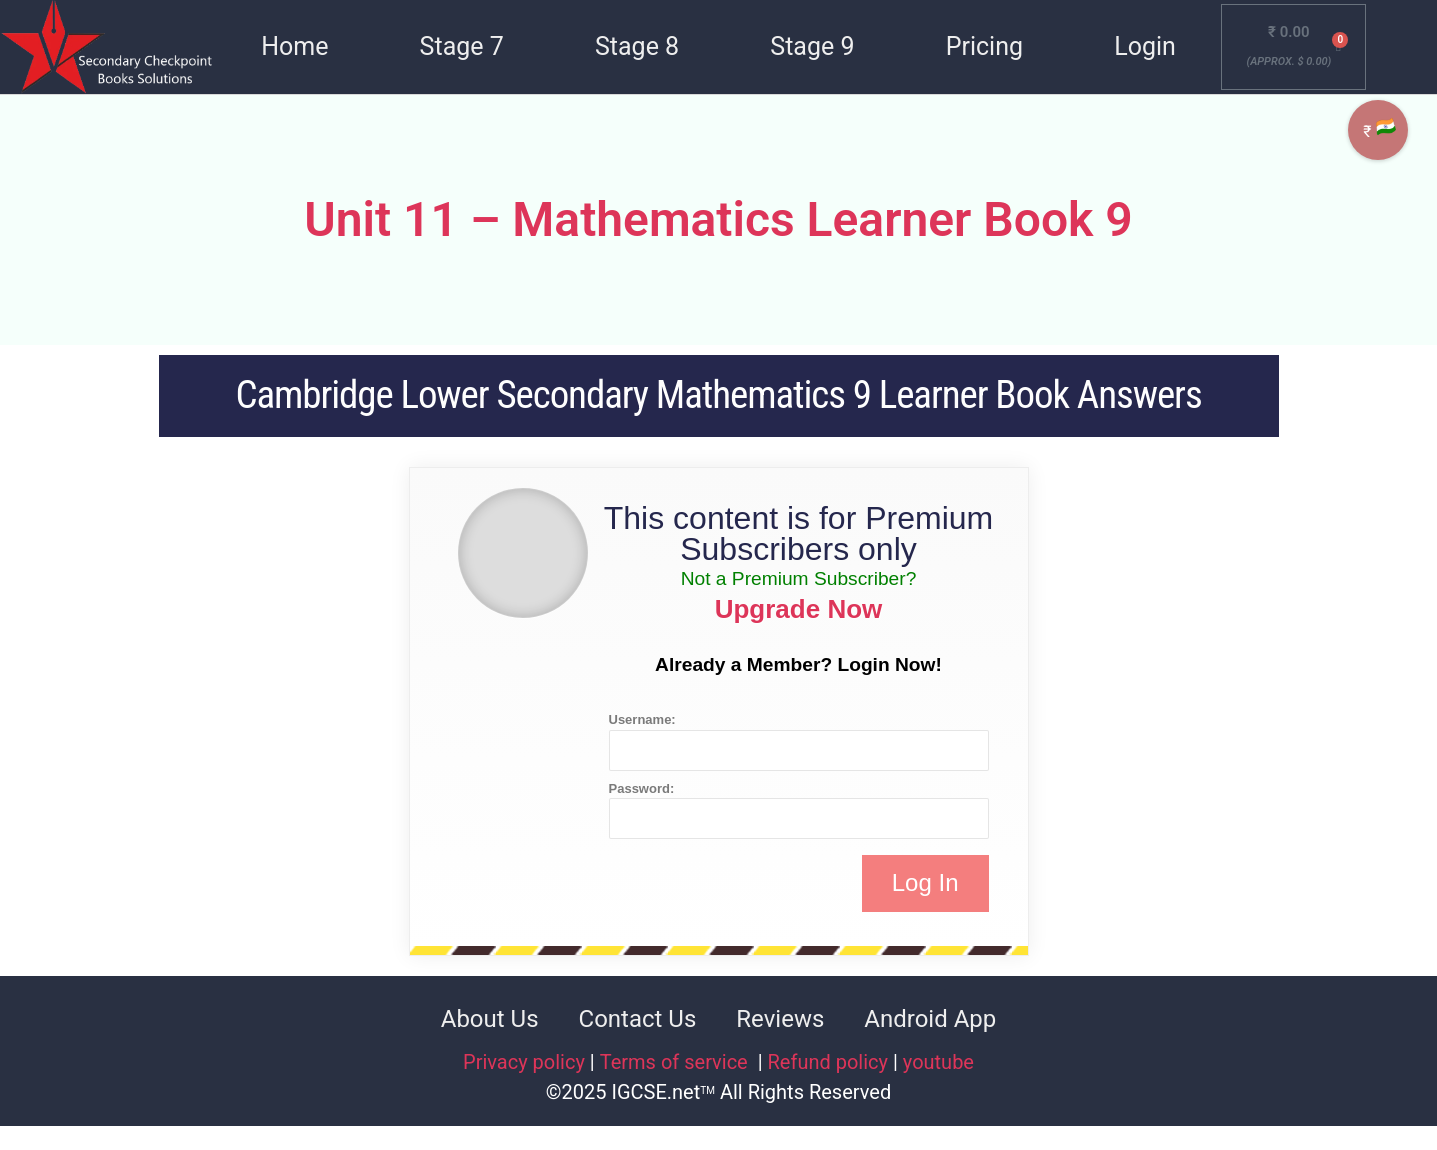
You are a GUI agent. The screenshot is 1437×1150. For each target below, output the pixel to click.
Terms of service (676, 1062)
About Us (490, 1019)
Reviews (780, 1019)
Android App (930, 1019)
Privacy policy (524, 1062)
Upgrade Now (799, 609)
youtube (938, 1062)
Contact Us (638, 1019)
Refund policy (828, 1062)
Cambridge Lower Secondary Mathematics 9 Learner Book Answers (718, 395)
